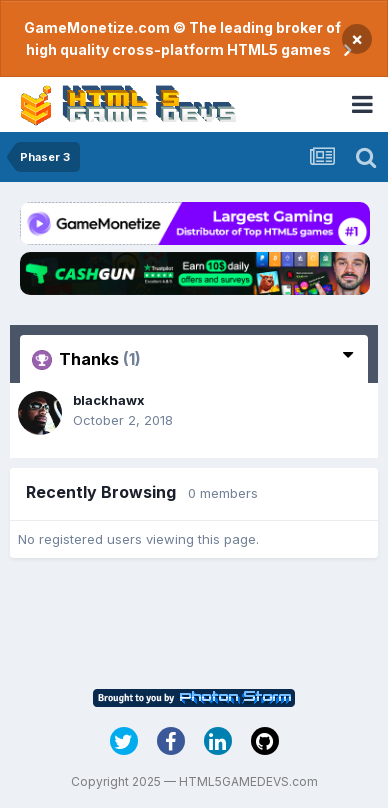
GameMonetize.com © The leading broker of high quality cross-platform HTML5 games (182, 38)
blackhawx (109, 400)
